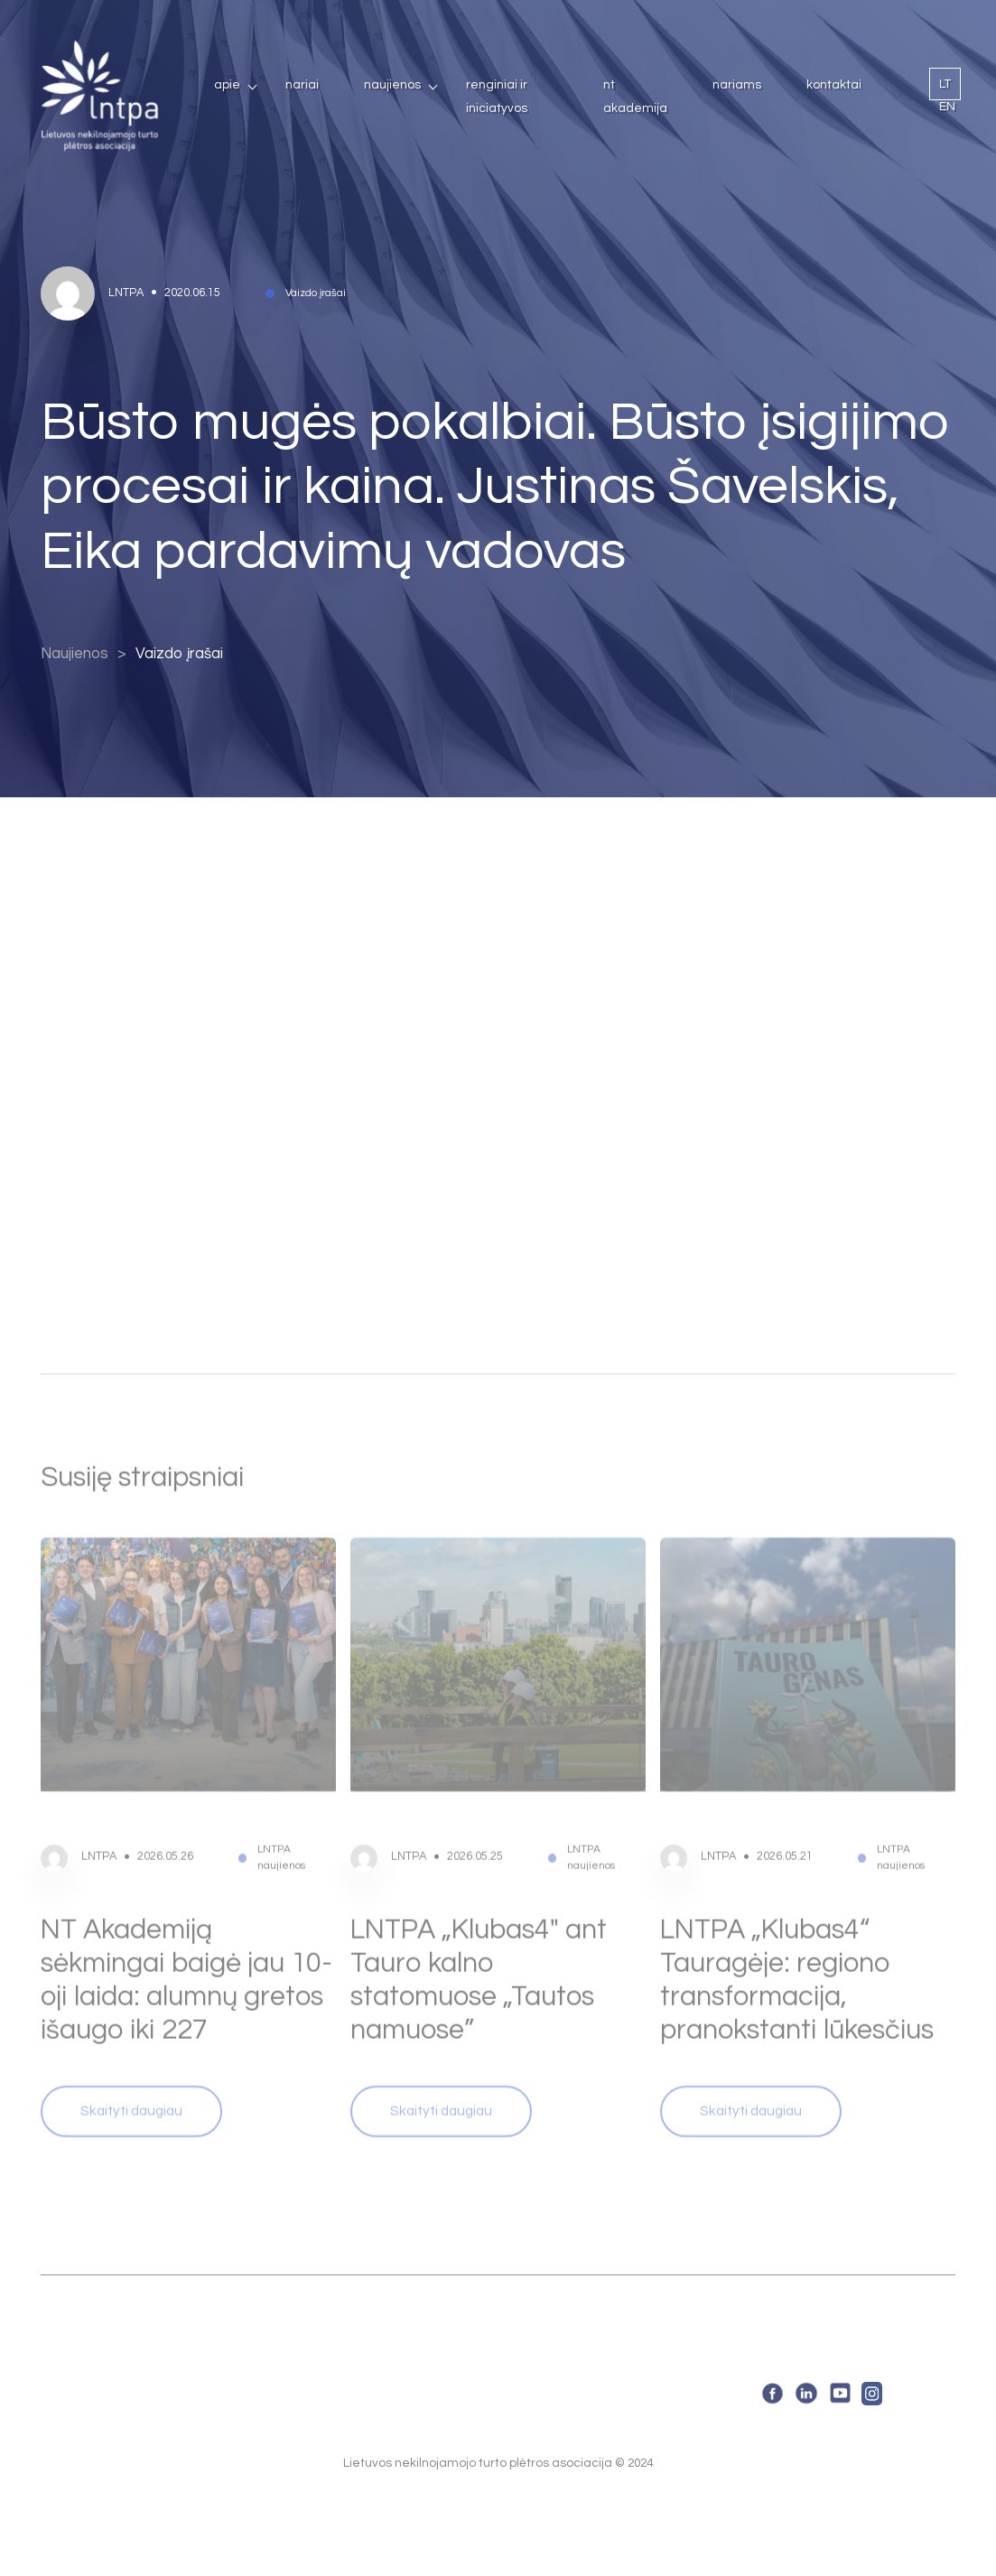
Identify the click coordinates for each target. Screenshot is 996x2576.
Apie (227, 85)
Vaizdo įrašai (179, 654)
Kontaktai (833, 85)
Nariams (736, 85)
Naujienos (392, 85)
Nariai (302, 85)
